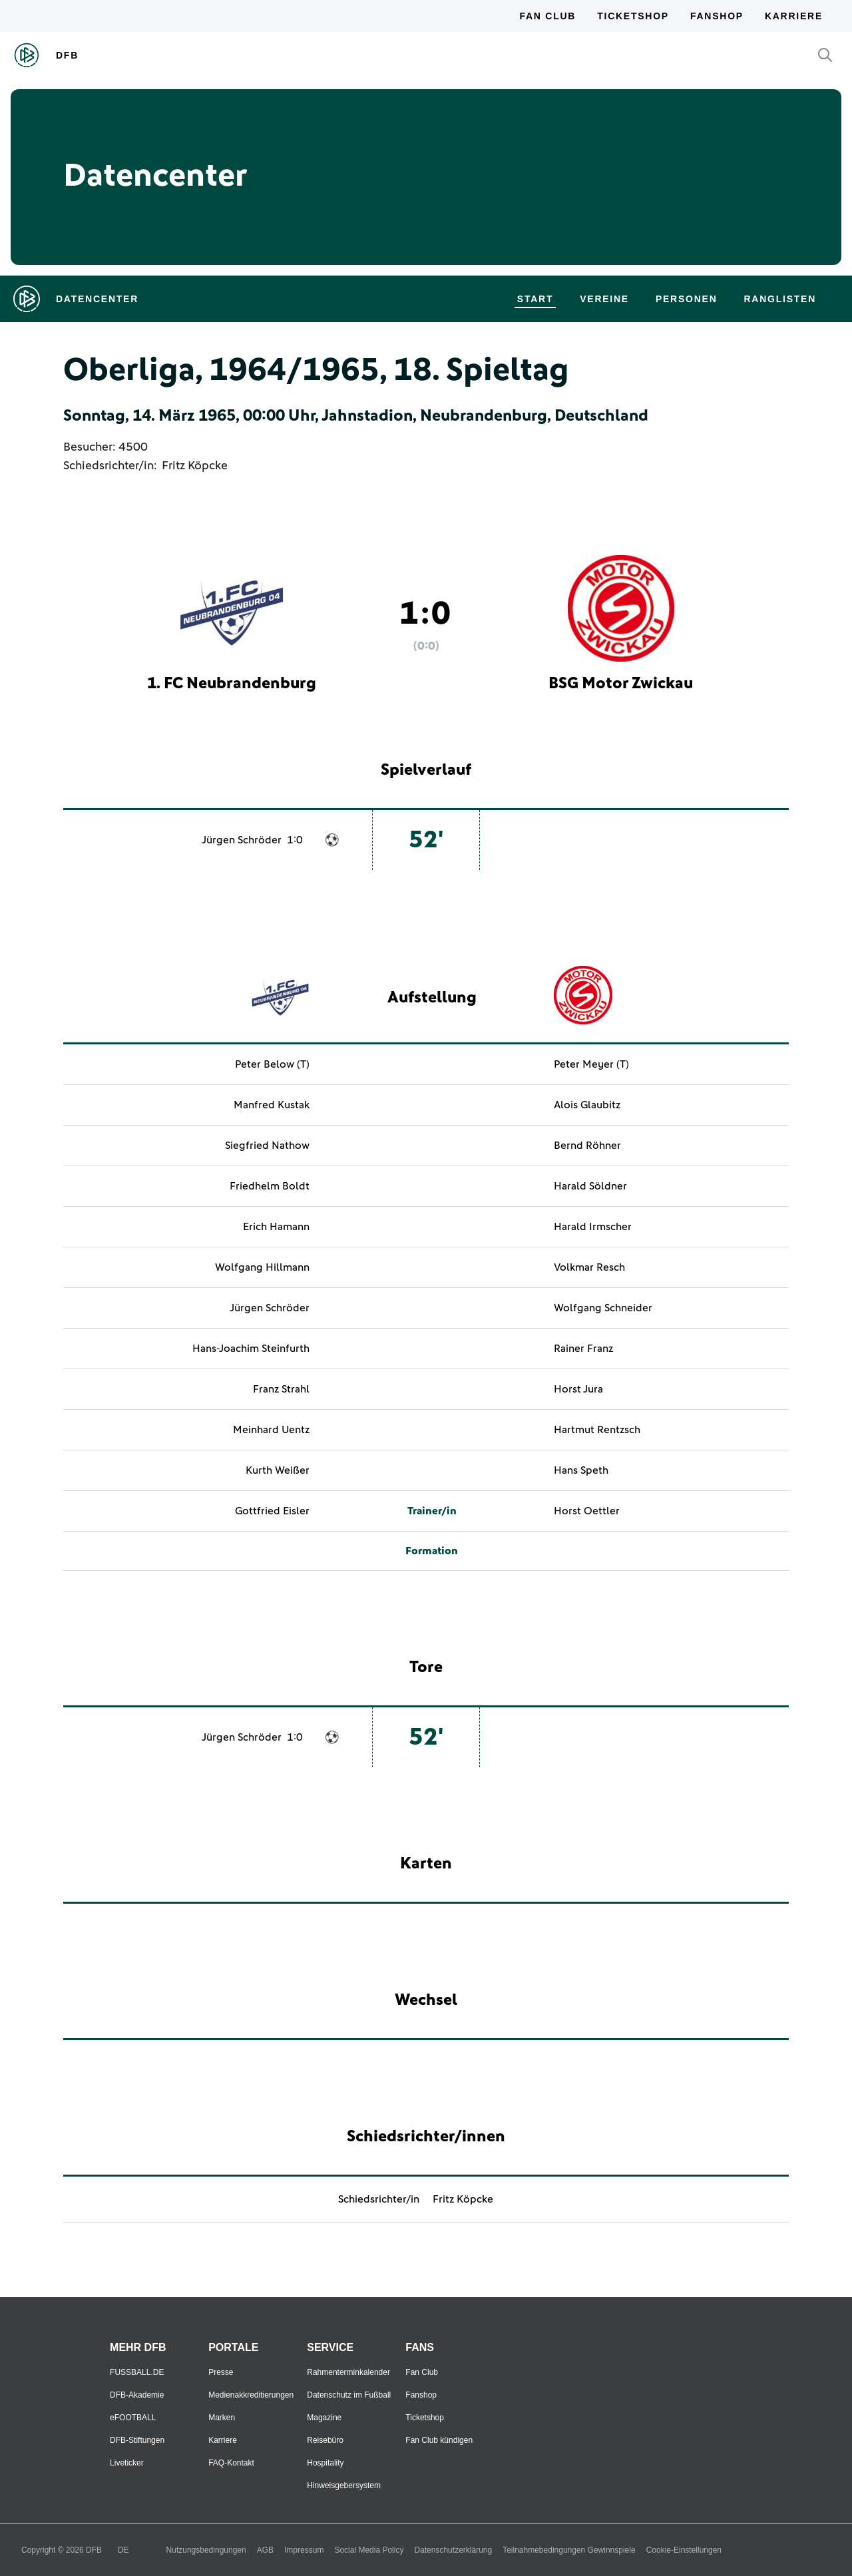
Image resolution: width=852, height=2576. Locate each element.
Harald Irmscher (593, 1226)
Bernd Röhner (587, 1145)
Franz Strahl (281, 1389)
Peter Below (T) (272, 1064)
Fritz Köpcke (195, 466)
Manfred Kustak (272, 1105)
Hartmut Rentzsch (597, 1429)
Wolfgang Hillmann (262, 1267)
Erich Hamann (276, 1226)
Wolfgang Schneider (603, 1308)
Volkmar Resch (589, 1267)
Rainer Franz (583, 1348)
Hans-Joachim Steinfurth (251, 1348)
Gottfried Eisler (272, 1511)
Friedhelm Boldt (270, 1186)
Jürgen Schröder (242, 840)
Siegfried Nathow (267, 1145)
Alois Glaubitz (587, 1105)
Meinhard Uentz (271, 1429)
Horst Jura (578, 1389)
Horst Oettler (587, 1511)
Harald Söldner (590, 1186)
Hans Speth (581, 1470)
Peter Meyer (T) (591, 1064)
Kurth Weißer (278, 1470)
